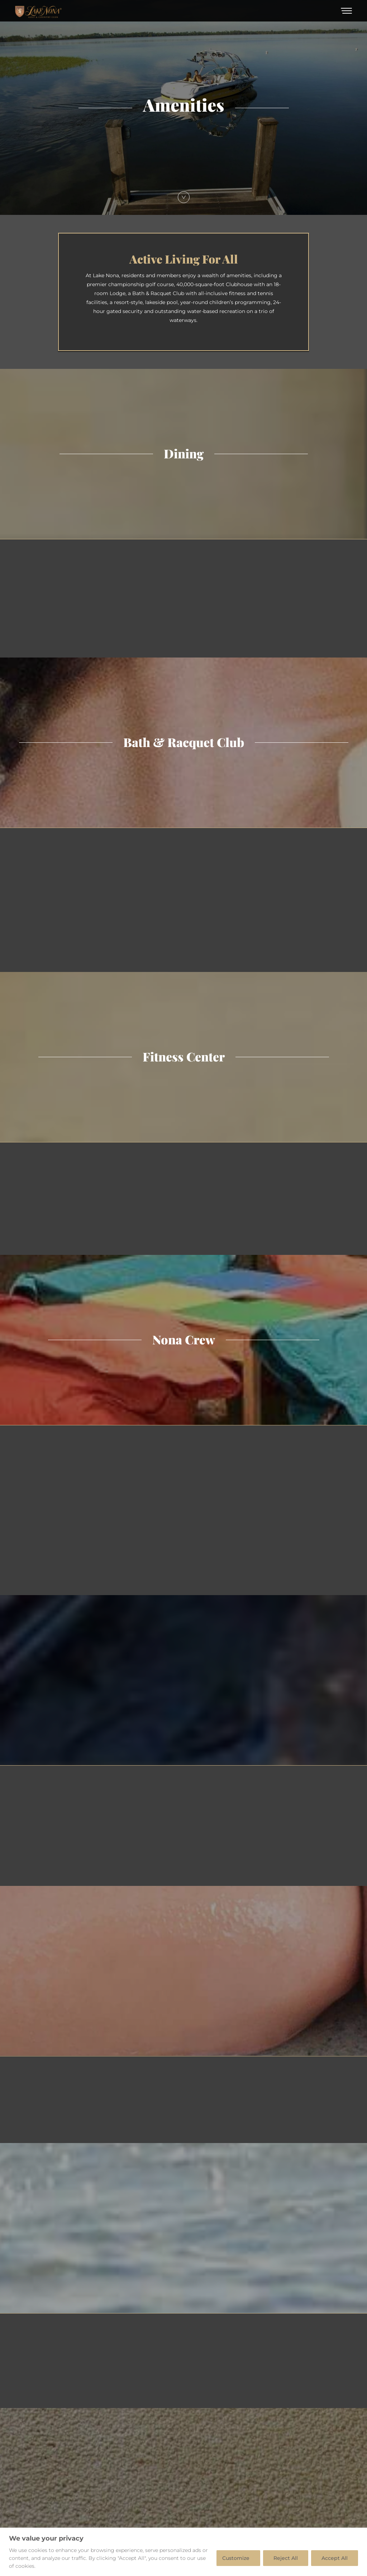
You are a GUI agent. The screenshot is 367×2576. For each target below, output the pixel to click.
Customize (235, 2558)
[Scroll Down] (184, 197)
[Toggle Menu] (346, 11)
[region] (183, 2552)
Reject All (285, 2558)
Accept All (334, 2558)
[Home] (38, 11)
